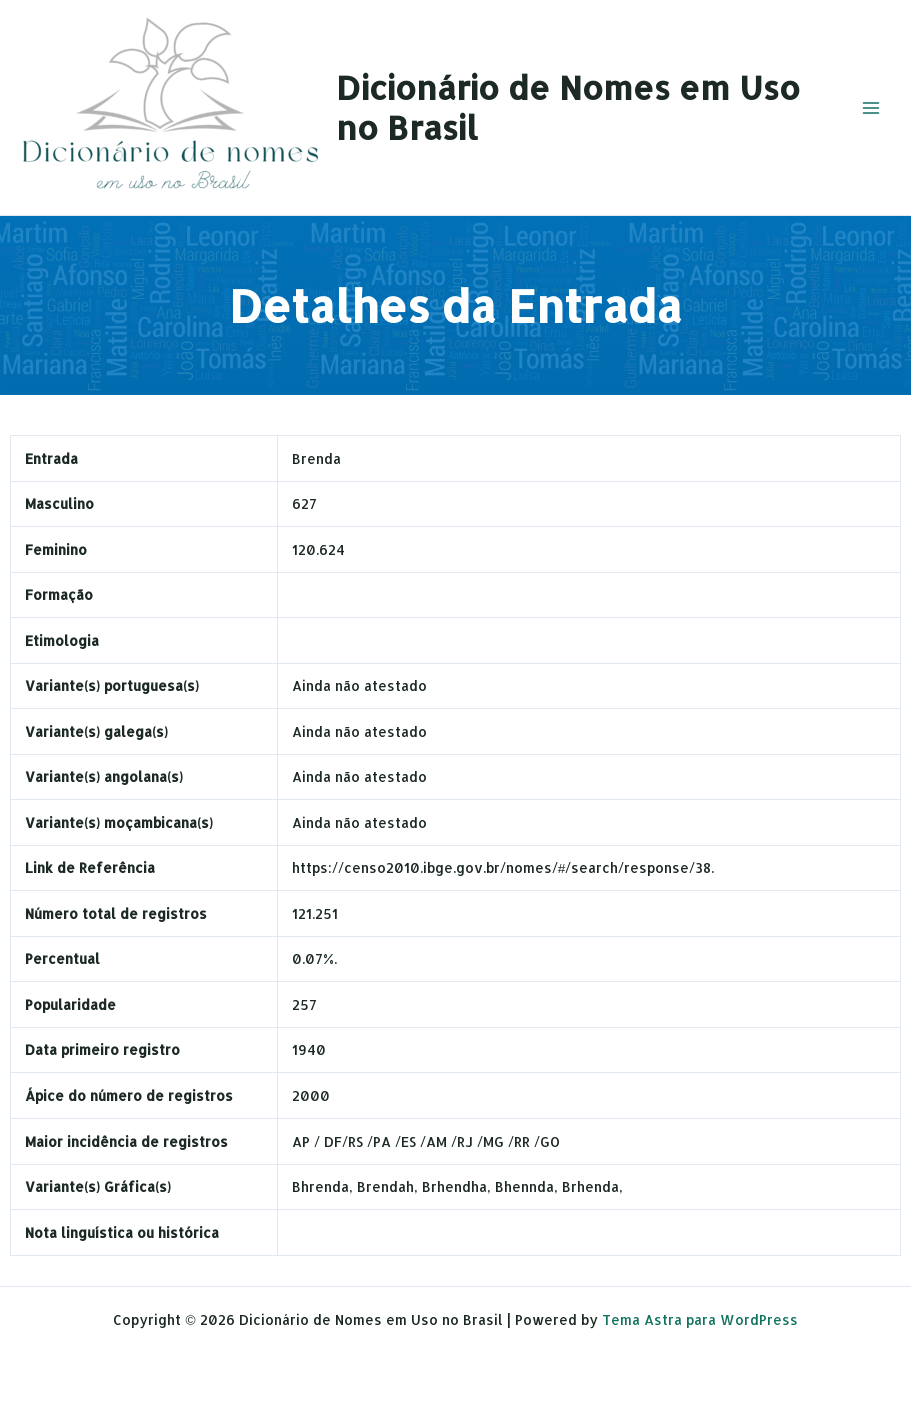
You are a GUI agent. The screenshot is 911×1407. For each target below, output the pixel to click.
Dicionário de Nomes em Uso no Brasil (568, 106)
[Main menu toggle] (871, 107)
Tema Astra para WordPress (700, 1319)
